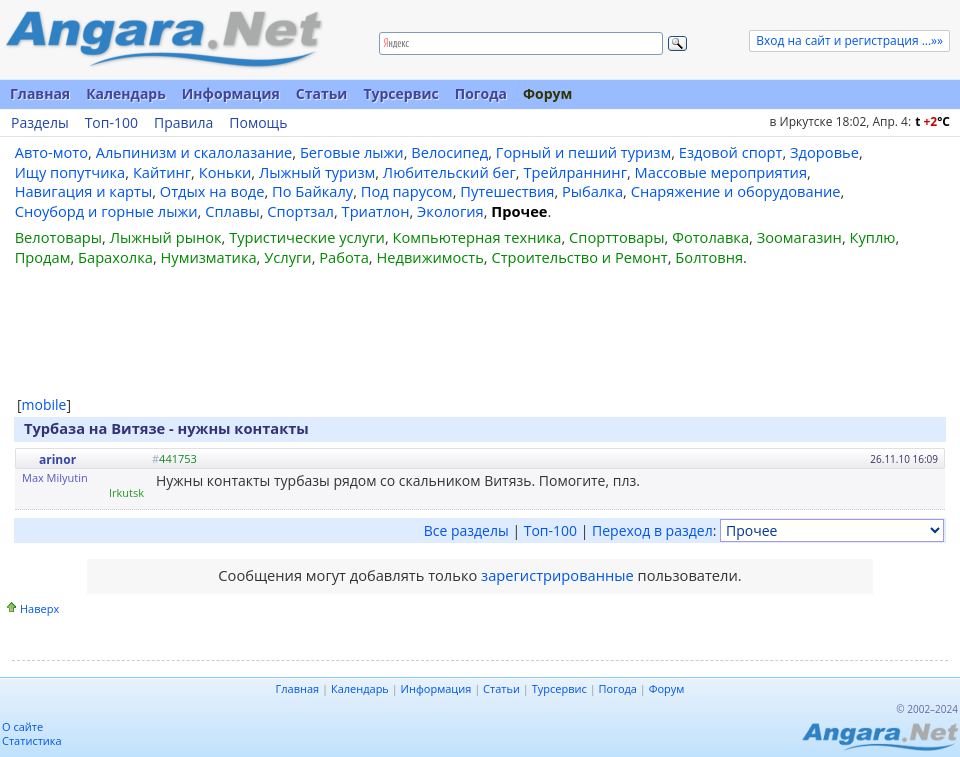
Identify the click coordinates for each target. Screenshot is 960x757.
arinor (57, 459)
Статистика (32, 740)
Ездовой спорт (731, 152)
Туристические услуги (307, 237)
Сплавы (232, 211)
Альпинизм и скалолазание (194, 152)
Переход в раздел (652, 530)
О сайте (22, 726)
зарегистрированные (557, 575)
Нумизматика (208, 257)
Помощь (258, 123)
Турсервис (400, 93)
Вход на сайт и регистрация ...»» (849, 40)
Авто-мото (51, 152)
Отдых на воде (212, 191)
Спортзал (300, 211)
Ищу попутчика (70, 172)
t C (932, 121)
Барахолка (115, 257)
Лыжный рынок (166, 237)
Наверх (39, 608)
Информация (231, 93)
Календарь (126, 93)
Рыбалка (592, 191)
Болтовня (709, 257)
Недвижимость (429, 257)
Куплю (873, 237)
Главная (40, 93)
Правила (183, 123)
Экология (450, 211)
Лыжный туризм (317, 172)
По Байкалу (312, 191)
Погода (481, 93)
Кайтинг (162, 172)
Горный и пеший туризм (583, 152)
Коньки (225, 172)
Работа (344, 257)
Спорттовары (617, 237)
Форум (547, 93)
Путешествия (507, 191)
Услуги (287, 257)
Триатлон (376, 211)
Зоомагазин (799, 237)
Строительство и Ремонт (579, 257)
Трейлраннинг (575, 172)
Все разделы (466, 530)
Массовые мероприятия (721, 172)
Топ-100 (111, 123)
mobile (44, 404)
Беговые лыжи (352, 152)
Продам (43, 257)
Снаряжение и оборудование (736, 191)
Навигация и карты (84, 191)
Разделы (40, 123)
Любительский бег (449, 172)
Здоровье (824, 152)
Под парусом (407, 191)
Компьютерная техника (477, 237)
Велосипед (449, 152)
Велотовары (58, 237)
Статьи (322, 93)
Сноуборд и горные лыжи (106, 211)
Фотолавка (710, 237)
